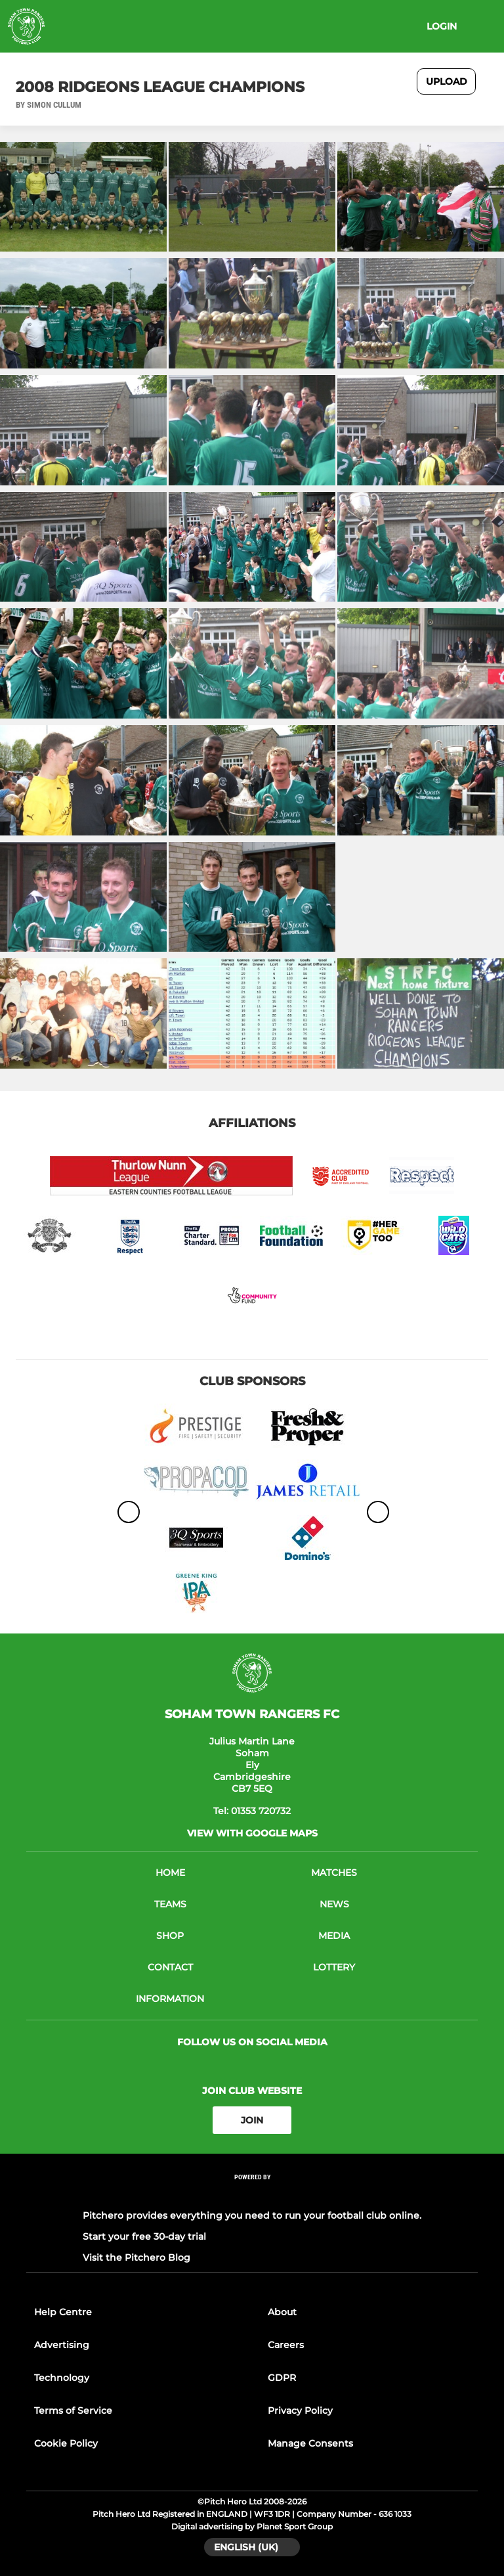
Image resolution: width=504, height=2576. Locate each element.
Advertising (61, 2345)
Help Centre (63, 2312)
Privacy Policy (300, 2410)
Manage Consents (310, 2443)
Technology (61, 2378)
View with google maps (252, 1833)
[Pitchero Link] (252, 2194)
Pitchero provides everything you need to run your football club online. (252, 2215)
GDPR (282, 2378)
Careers (286, 2345)
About (282, 2312)
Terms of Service (73, 2410)
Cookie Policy (66, 2443)
